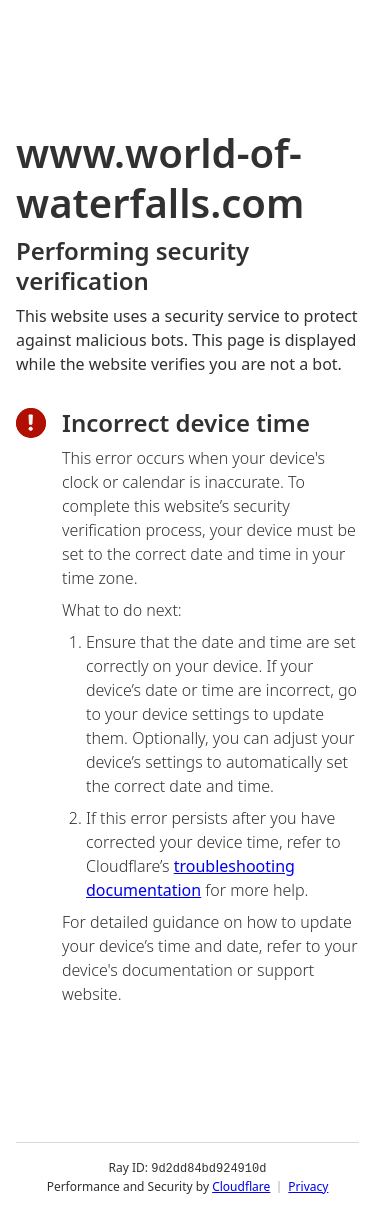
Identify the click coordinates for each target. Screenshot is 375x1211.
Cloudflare (241, 1185)
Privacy (308, 1185)
